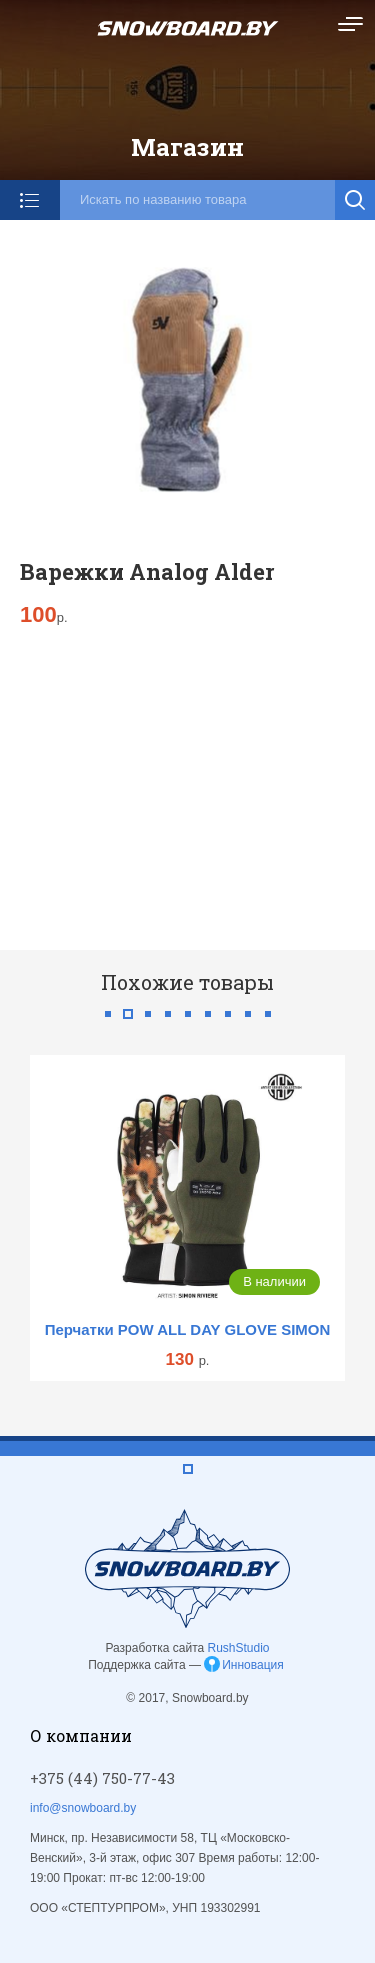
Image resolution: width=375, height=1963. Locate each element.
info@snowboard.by (83, 1808)
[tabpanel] (187, 1217)
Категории (30, 200)
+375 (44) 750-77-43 (102, 1778)
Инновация (253, 1665)
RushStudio (239, 1648)
